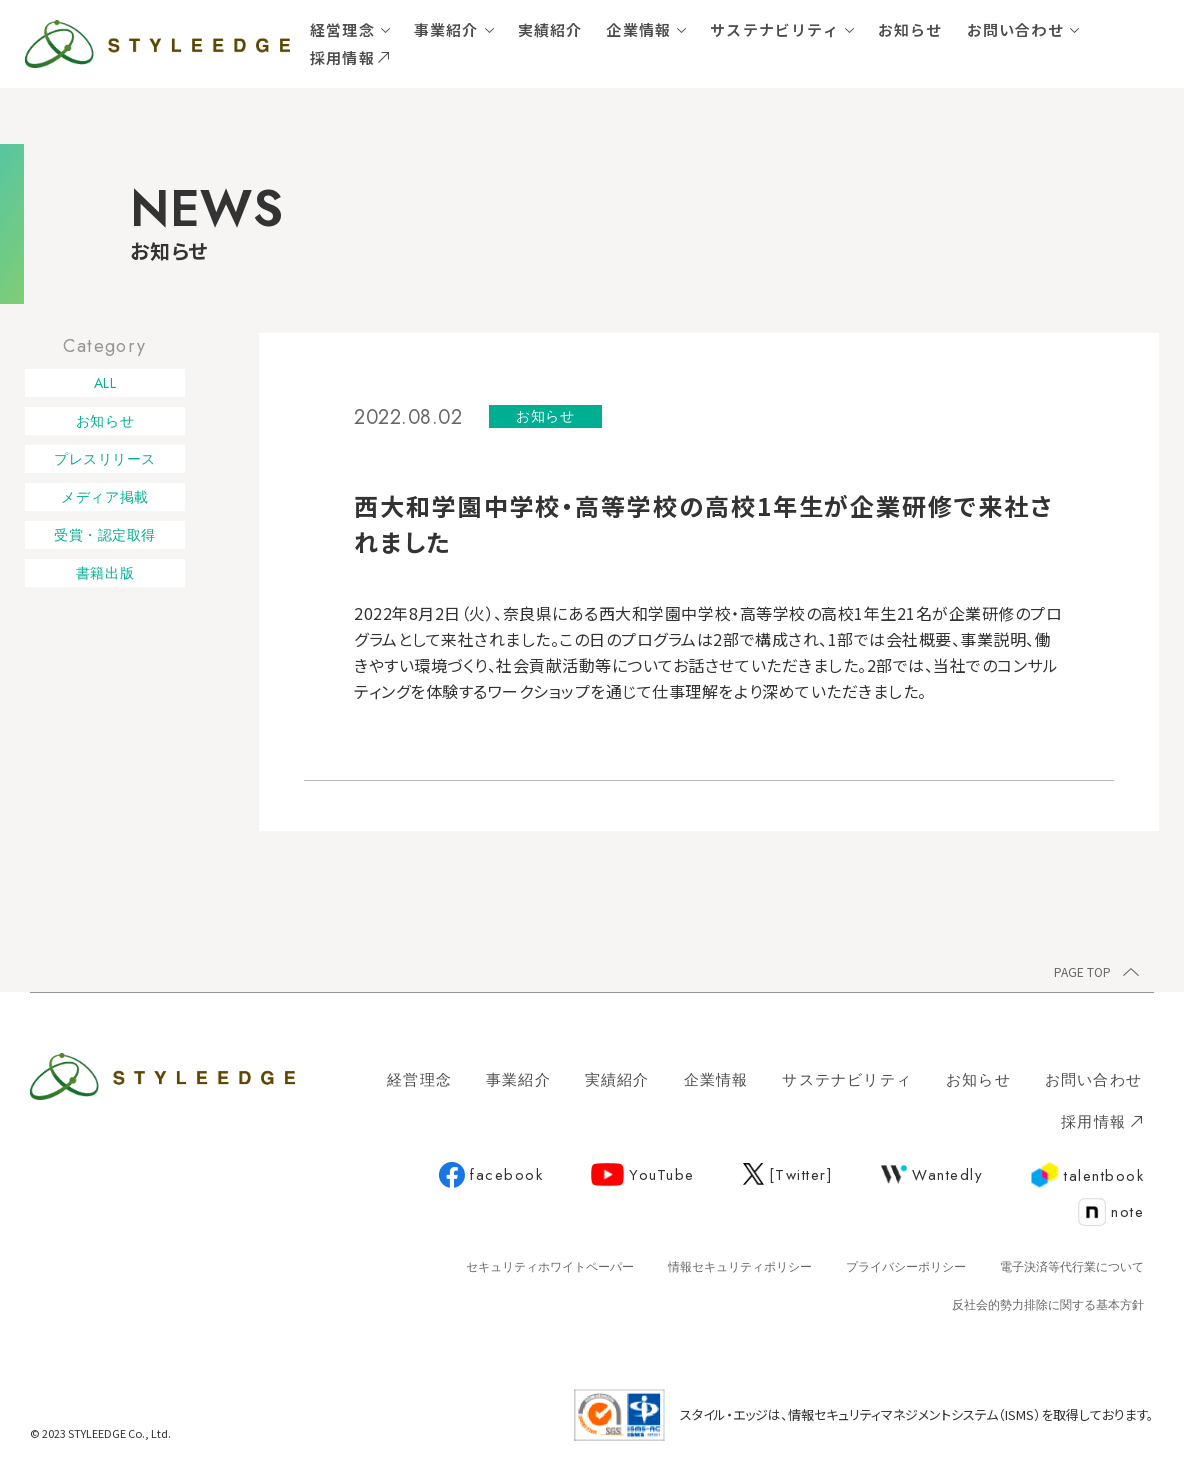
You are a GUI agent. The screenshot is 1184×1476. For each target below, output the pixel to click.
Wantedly (932, 1175)
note (1111, 1213)
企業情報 (638, 29)
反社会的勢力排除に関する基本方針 (1048, 1305)
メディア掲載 (104, 497)
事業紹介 (446, 29)
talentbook (1087, 1176)
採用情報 (349, 57)
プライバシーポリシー (906, 1267)
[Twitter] (788, 1175)
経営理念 (342, 29)
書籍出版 (105, 573)
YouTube (643, 1175)
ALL (105, 383)
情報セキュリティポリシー (740, 1267)
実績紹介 (550, 29)
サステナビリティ (774, 29)
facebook (491, 1176)
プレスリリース (105, 459)
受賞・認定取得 (105, 535)
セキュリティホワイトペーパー (550, 1267)
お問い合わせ (1015, 29)
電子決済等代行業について (1072, 1267)
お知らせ (910, 29)
